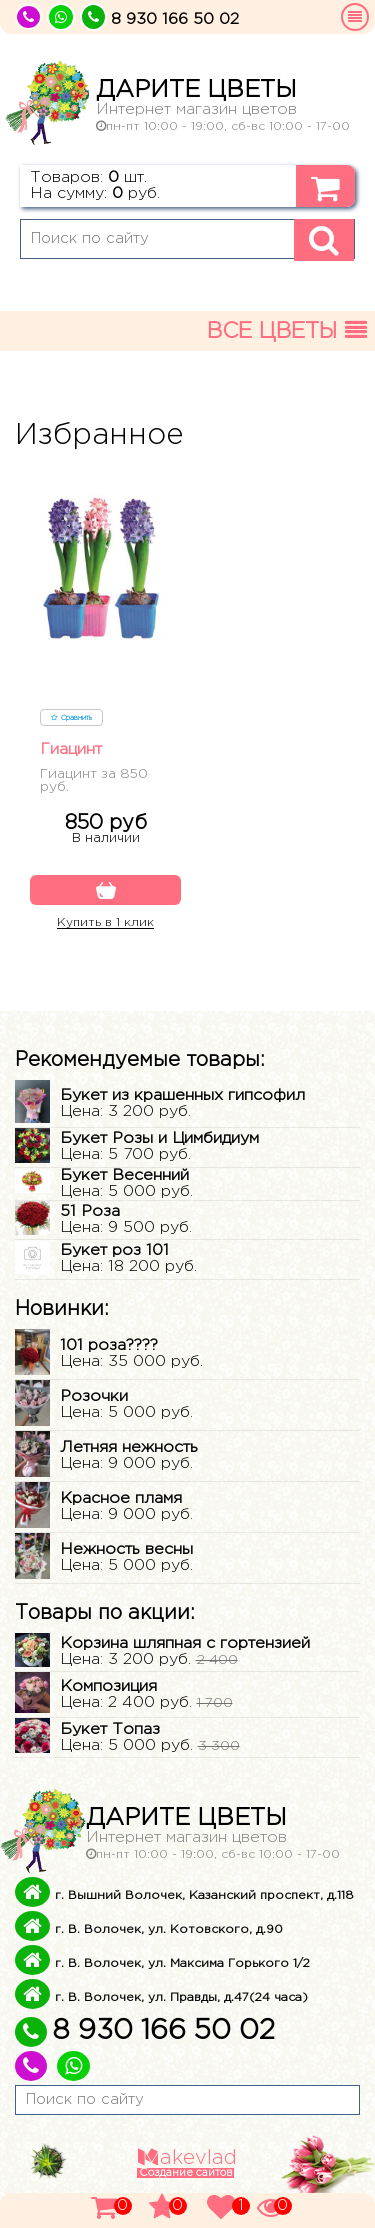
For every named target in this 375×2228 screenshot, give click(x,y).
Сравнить (71, 718)
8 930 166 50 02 (145, 2031)
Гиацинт (71, 749)
